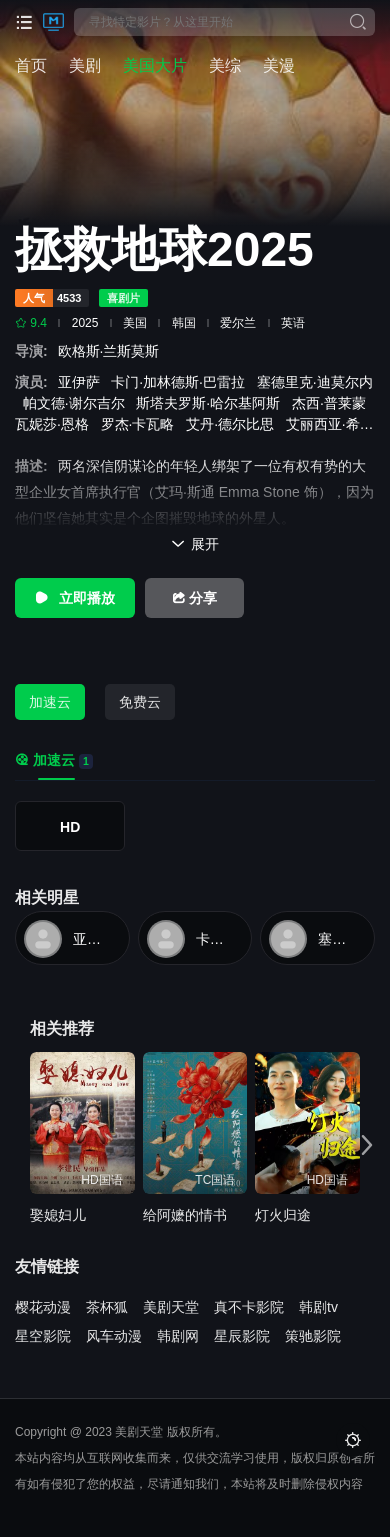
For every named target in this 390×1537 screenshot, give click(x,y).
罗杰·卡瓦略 (142, 424)
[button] (362, 1144)
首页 (31, 65)
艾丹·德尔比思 (234, 424)
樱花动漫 (43, 1307)
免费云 (140, 702)
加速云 (50, 702)
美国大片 (155, 65)
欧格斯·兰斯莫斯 (113, 351)
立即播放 (75, 598)
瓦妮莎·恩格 (56, 424)
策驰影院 (313, 1336)
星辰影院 (242, 1336)
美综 (225, 65)
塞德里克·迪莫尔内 (339, 939)
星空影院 (43, 1336)
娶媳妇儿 (58, 1215)
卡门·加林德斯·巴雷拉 (182, 382)
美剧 (85, 65)
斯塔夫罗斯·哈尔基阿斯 (212, 403)
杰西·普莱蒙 (333, 403)
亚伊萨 (83, 382)
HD (70, 827)
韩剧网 (178, 1336)
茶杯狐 (107, 1307)
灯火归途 (283, 1215)
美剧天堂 (171, 1307)
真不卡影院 (249, 1307)
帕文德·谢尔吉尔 (78, 403)
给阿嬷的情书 (185, 1215)
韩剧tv (318, 1307)
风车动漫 (114, 1336)
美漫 (279, 65)
